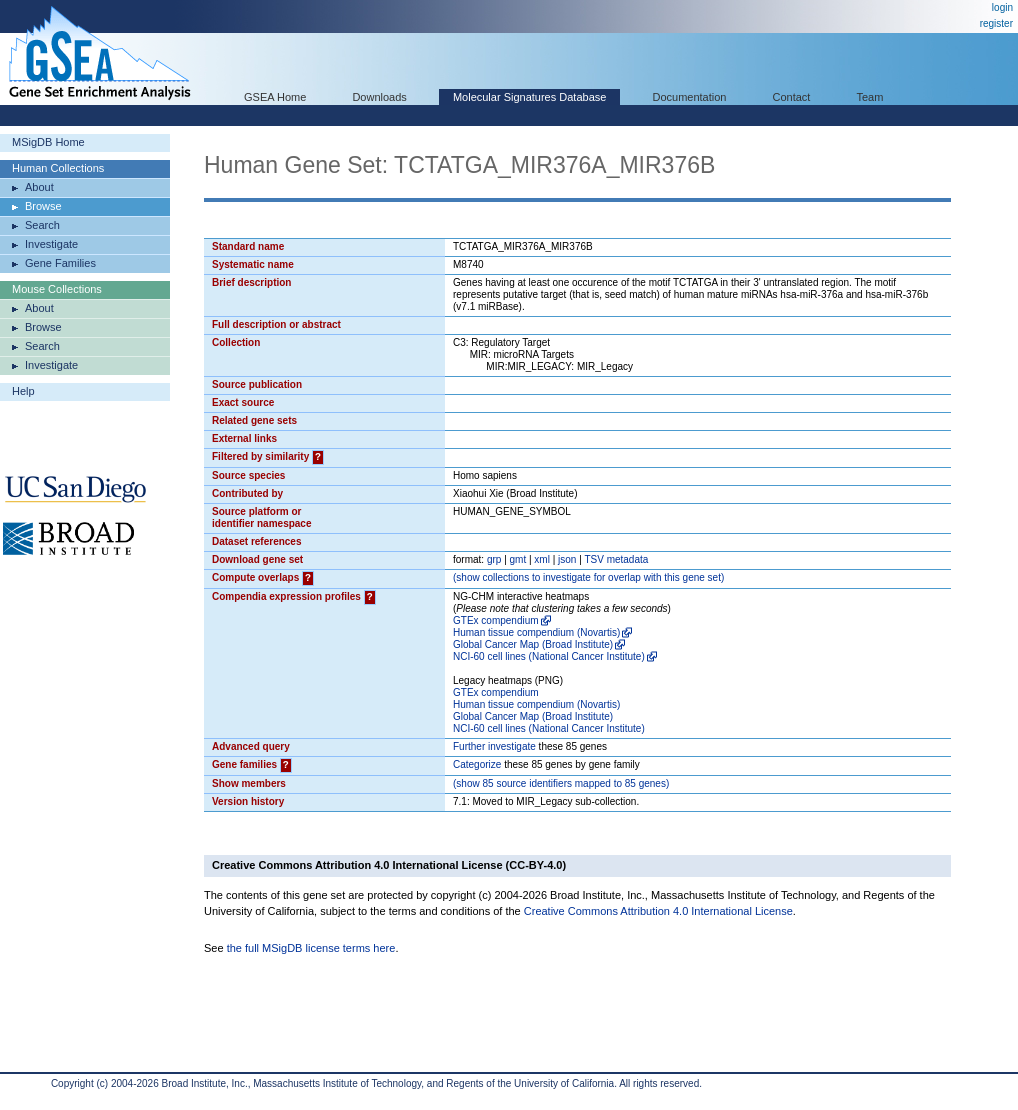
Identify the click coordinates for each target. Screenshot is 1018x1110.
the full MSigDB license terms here (311, 948)
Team (870, 97)
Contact (792, 97)
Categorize (477, 764)
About (39, 187)
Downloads (379, 97)
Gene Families (60, 263)
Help (23, 391)
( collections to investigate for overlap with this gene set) (588, 577)
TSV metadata (616, 559)
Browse (43, 206)
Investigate (51, 244)
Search (42, 225)
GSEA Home (275, 97)
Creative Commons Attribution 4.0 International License (658, 911)
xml (542, 559)
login (1002, 7)
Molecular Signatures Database (529, 97)
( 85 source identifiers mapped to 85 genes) (561, 783)
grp (494, 559)
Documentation (689, 97)
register (996, 23)
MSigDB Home (48, 142)
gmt (518, 559)
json (567, 559)
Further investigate (494, 746)
